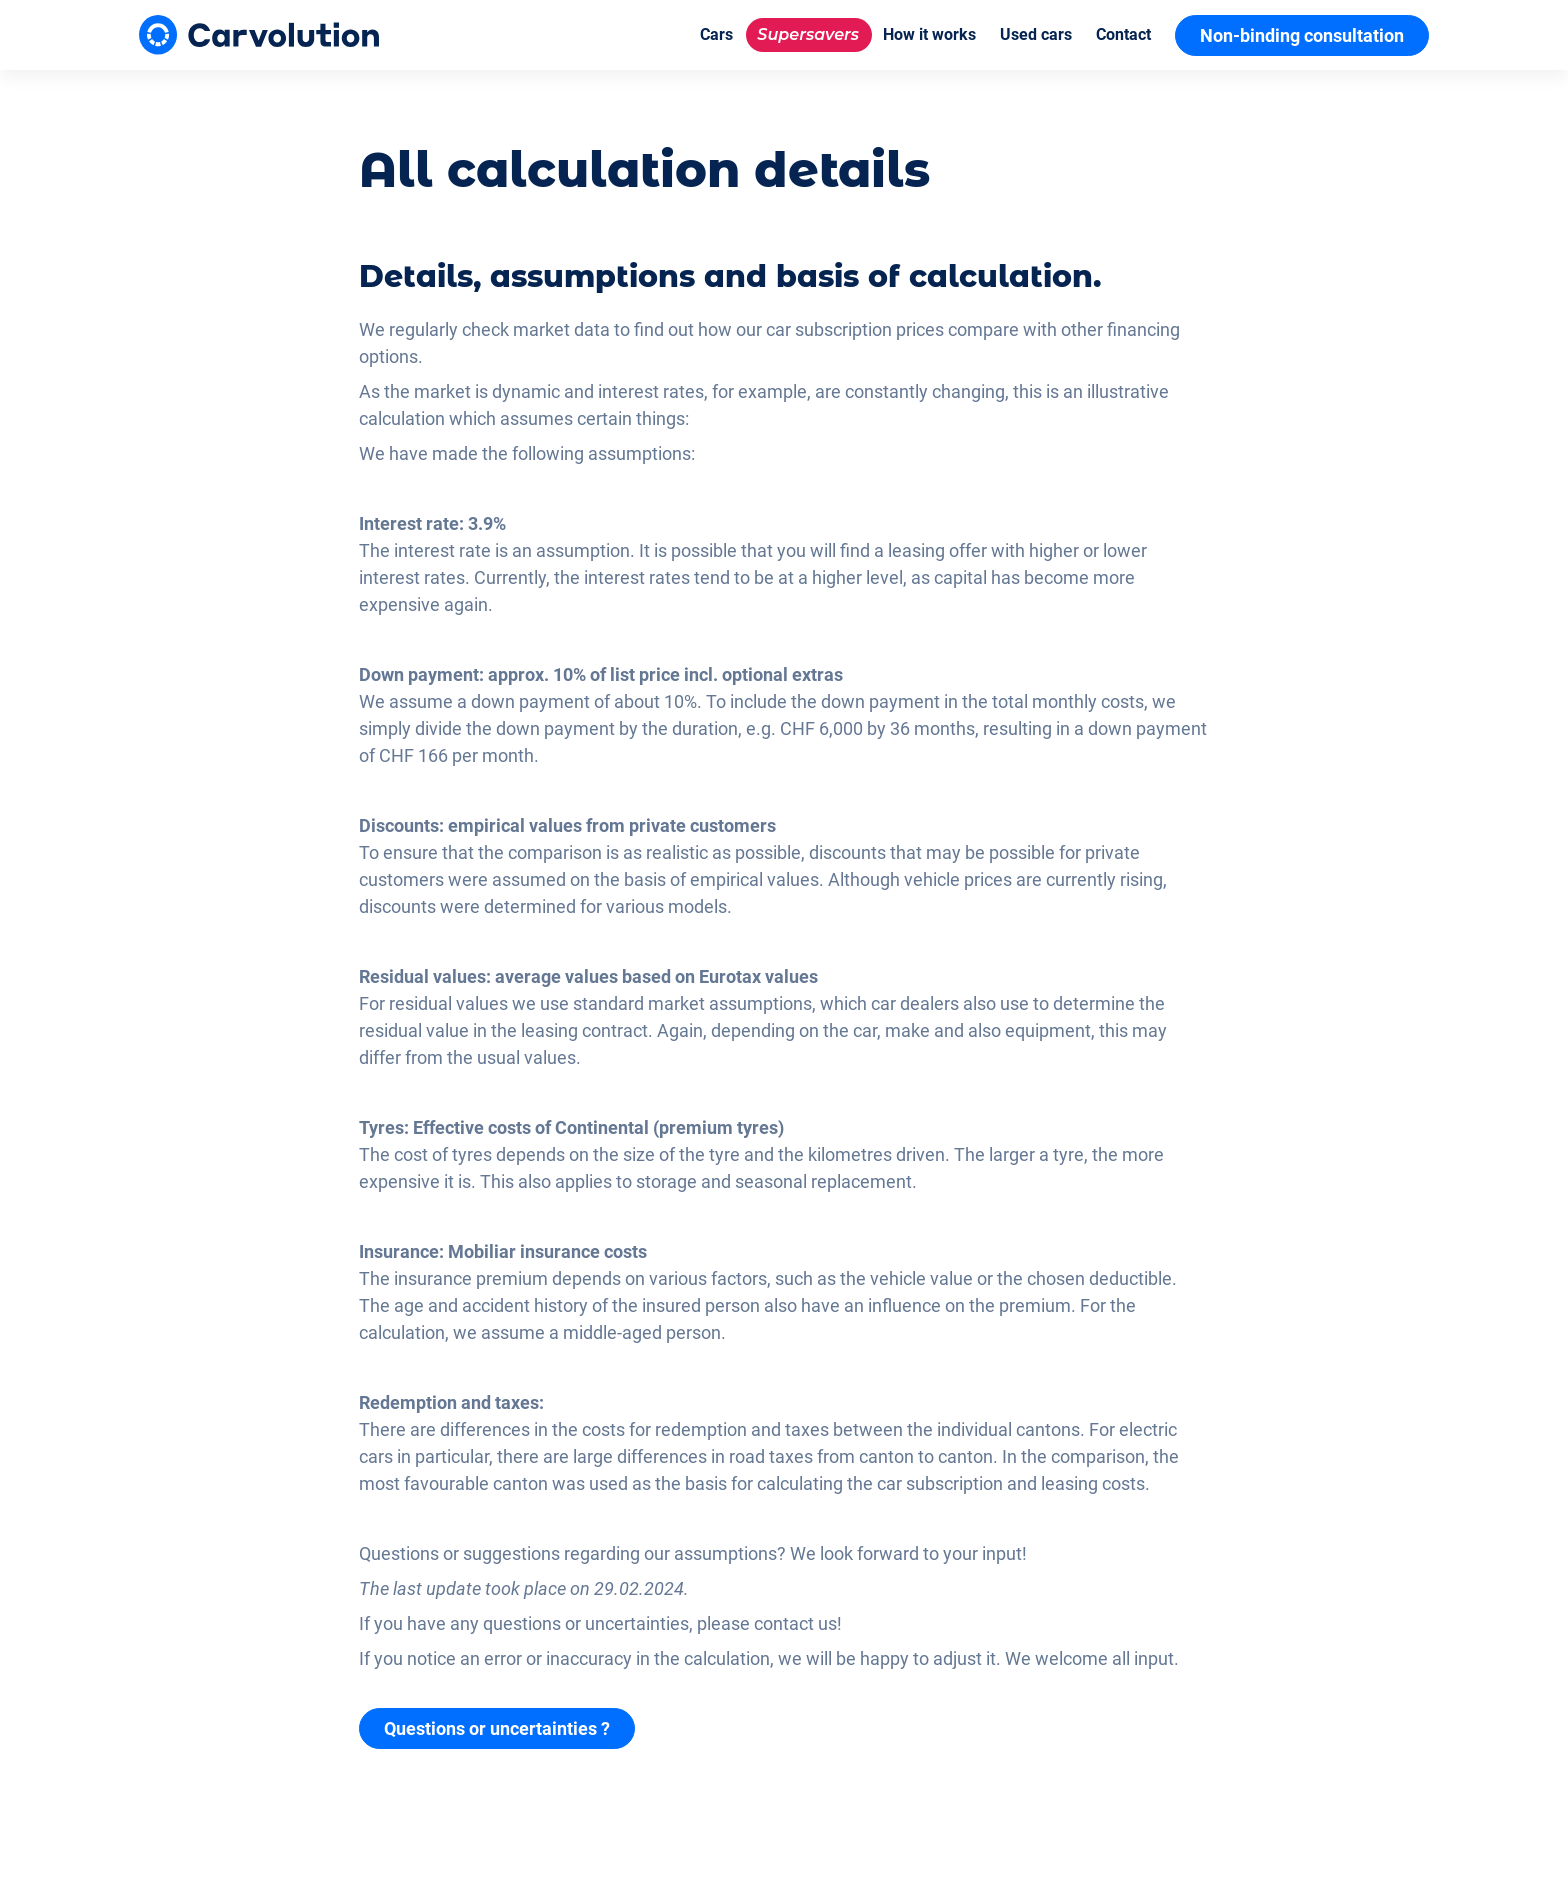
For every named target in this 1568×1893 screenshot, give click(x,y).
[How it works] (929, 35)
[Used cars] (1036, 35)
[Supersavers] (808, 35)
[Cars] (716, 35)
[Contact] (1123, 35)
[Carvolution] (259, 34)
